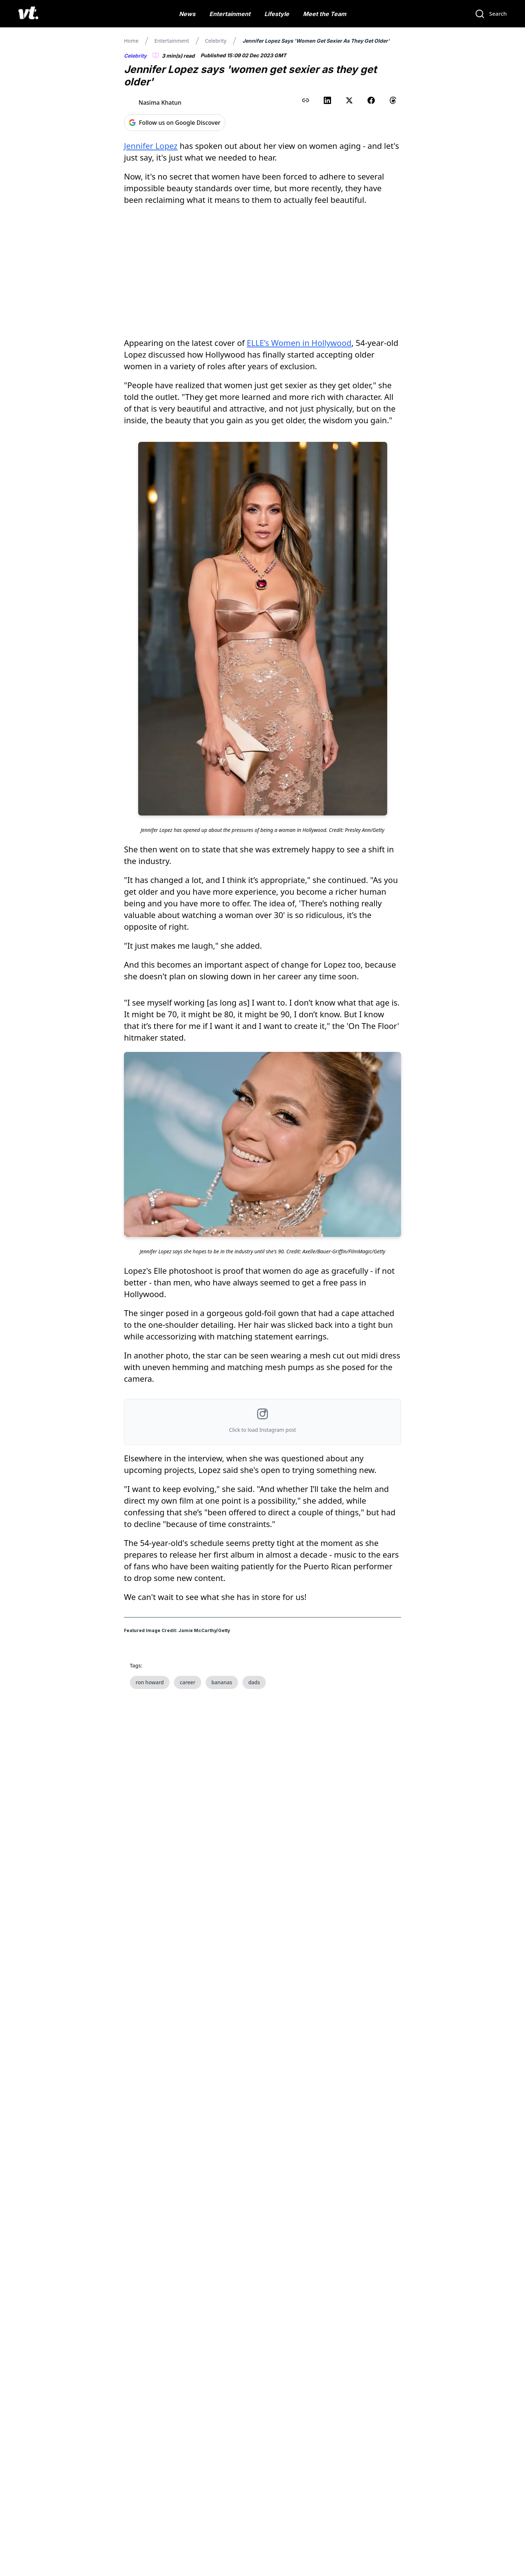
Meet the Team (324, 14)
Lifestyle (276, 14)
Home (131, 40)
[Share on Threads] (393, 100)
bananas (221, 1682)
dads (254, 1682)
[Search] (491, 14)
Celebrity (215, 40)
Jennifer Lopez (151, 145)
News (187, 14)
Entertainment (229, 14)
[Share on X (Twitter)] (349, 100)
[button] (262, 1422)
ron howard (150, 1682)
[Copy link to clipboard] (306, 100)
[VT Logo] (28, 14)
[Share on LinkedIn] (327, 100)
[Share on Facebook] (371, 100)
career (187, 1682)
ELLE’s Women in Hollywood (299, 342)
